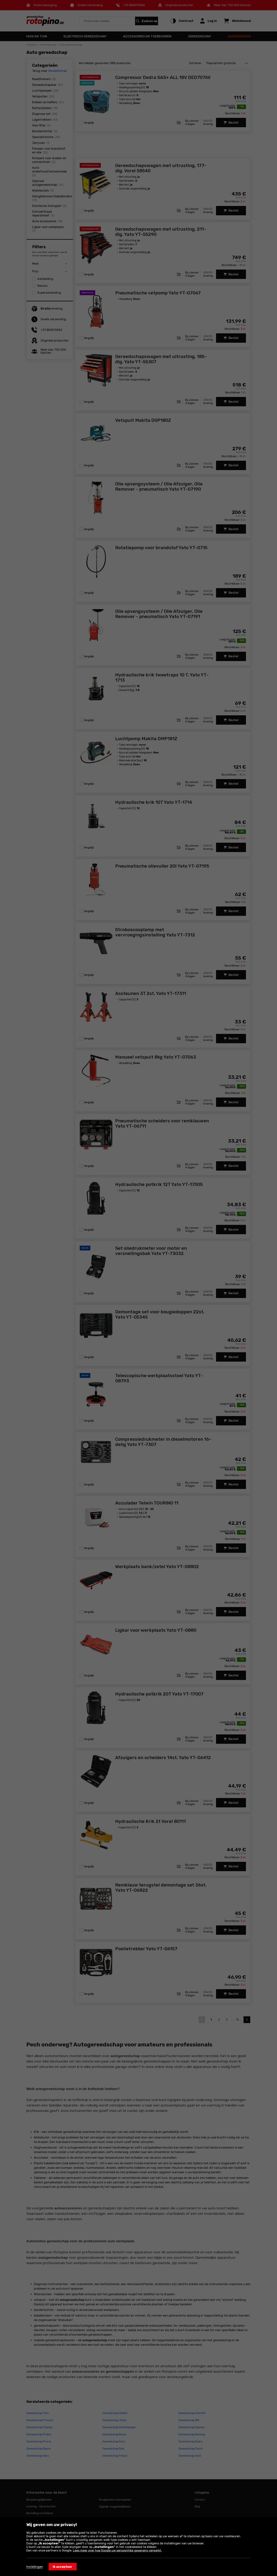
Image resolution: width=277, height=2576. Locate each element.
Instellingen (34, 2567)
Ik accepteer (62, 2567)
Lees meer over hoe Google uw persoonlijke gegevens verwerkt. (117, 2550)
